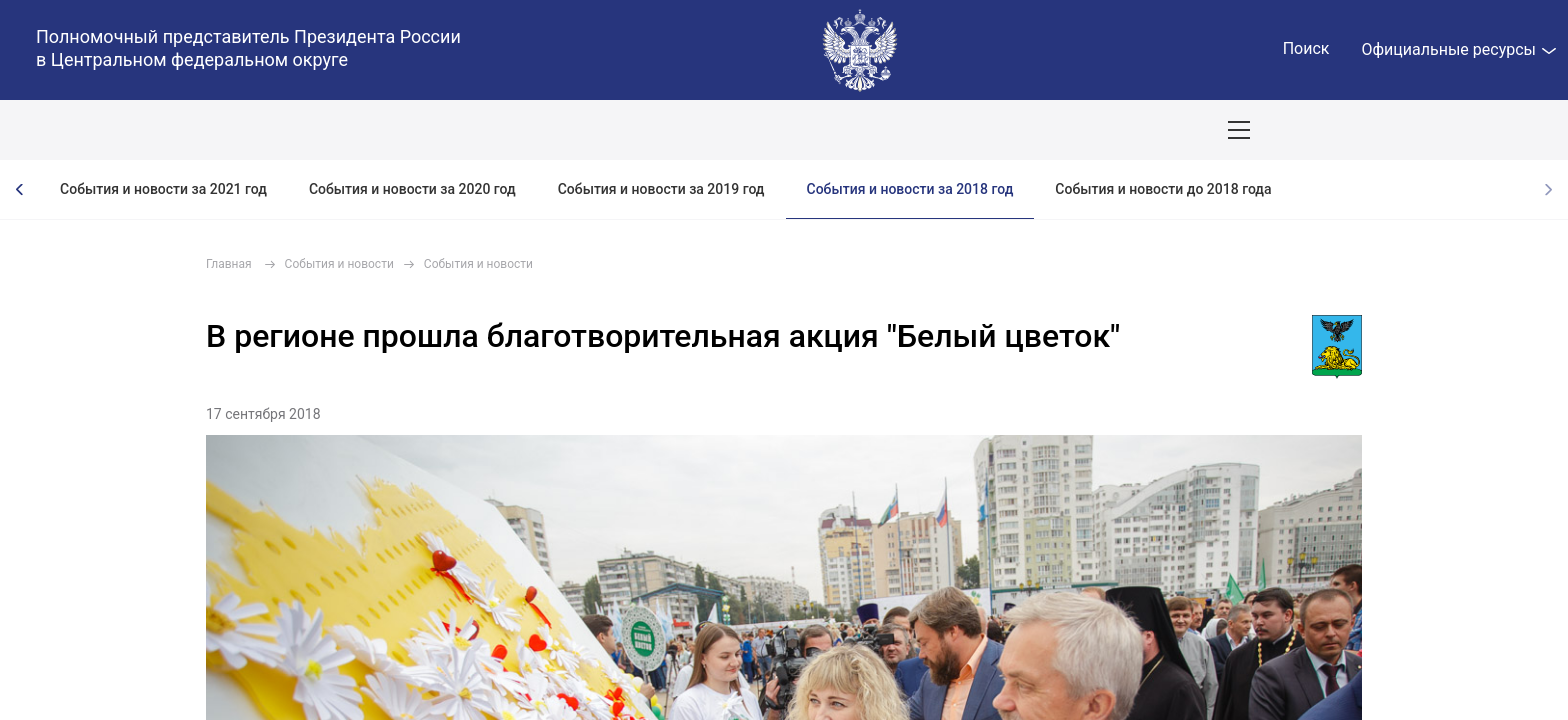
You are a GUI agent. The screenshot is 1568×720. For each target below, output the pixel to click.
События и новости (339, 264)
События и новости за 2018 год (910, 189)
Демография (534, 130)
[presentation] (20, 189)
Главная (229, 264)
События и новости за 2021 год (163, 189)
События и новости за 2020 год (412, 189)
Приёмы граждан (1141, 130)
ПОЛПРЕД (160, 130)
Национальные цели (391, 130)
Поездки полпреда (991, 130)
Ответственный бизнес (683, 130)
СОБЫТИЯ (259, 130)
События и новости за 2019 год (661, 189)
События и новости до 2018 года (1163, 189)
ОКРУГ (73, 130)
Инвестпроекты (844, 130)
